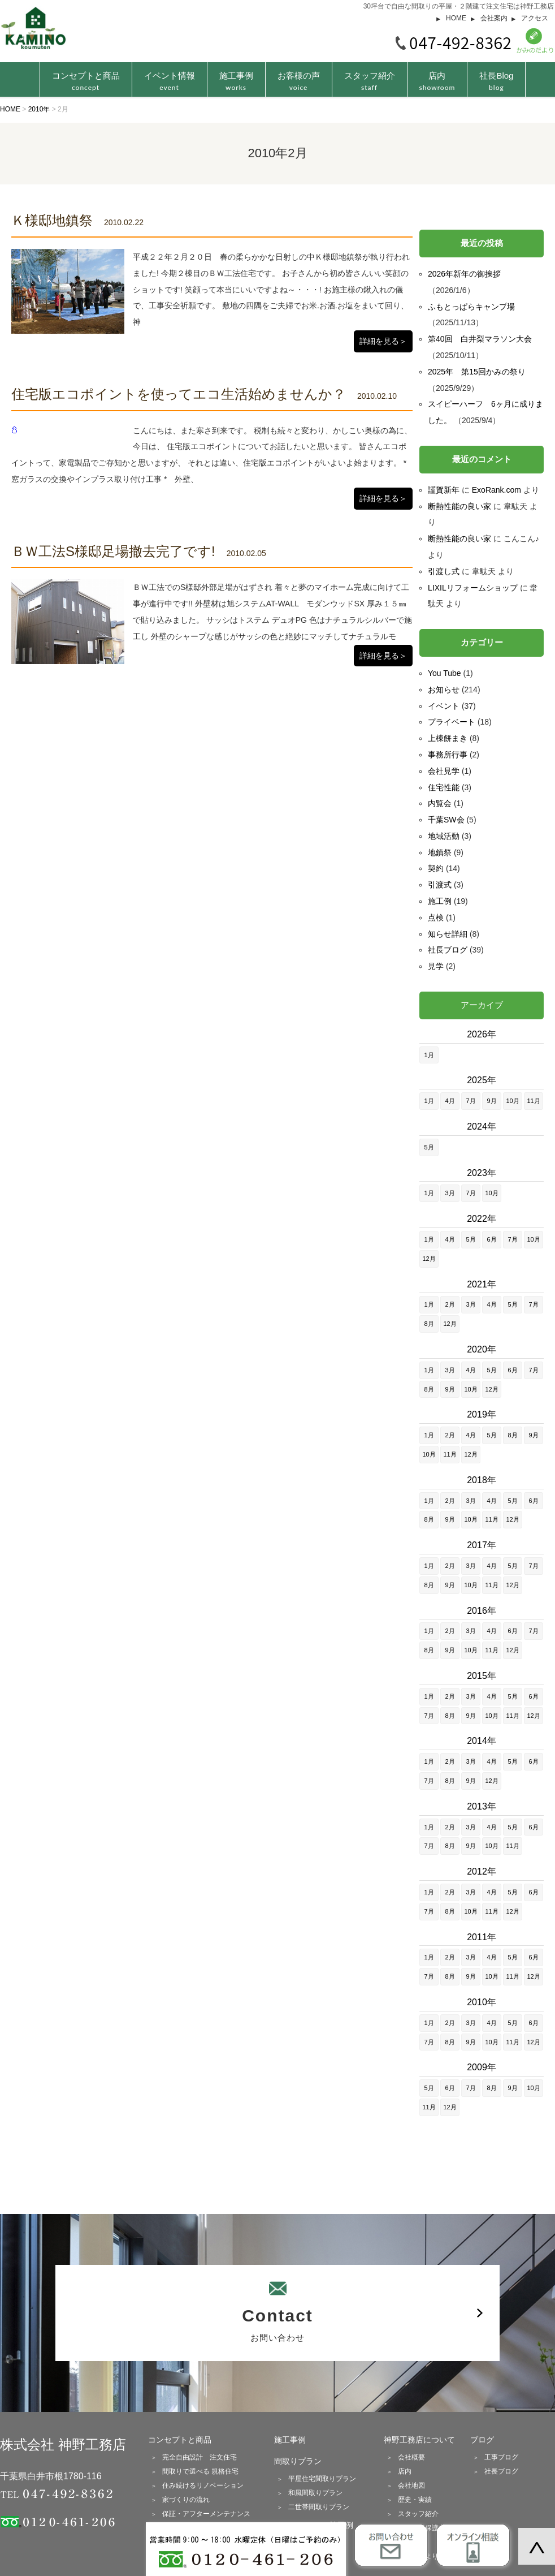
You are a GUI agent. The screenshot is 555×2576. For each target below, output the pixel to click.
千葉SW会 (446, 819)
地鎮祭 (440, 852)
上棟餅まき (447, 738)
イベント (443, 705)
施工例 (440, 901)
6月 (491, 1239)
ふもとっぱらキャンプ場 (471, 306)
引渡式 (440, 884)
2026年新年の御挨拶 (464, 273)
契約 (436, 868)
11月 (533, 1100)
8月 (428, 1323)
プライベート (451, 721)
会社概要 (411, 2457)
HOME (456, 18)
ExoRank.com (496, 489)
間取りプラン (298, 2461)
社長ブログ (447, 949)
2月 (449, 1304)
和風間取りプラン (315, 2493)
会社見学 (443, 771)
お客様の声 (299, 81)
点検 (436, 917)
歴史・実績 (415, 2500)
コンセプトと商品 (179, 2439)
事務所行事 (447, 754)
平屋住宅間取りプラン (322, 2479)
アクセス (534, 18)
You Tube (444, 673)
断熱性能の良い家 (459, 506)
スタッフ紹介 (369, 81)
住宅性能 (443, 787)
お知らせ (443, 689)
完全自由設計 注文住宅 (199, 2457)
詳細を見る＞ (383, 341)
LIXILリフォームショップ (473, 587)
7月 (470, 1100)
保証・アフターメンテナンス (206, 2514)
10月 (512, 1100)
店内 (437, 81)
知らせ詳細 (447, 933)
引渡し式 (443, 571)
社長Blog (496, 81)
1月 (428, 1055)
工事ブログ (501, 2457)
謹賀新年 (443, 489)
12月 (428, 1258)
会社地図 (411, 2485)
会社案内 (494, 18)
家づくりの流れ (186, 2500)
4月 (449, 1100)
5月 (428, 1147)
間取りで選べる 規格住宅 (200, 2471)
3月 (449, 1193)
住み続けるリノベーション (203, 2485)
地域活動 (443, 836)
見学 (436, 966)
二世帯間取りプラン (318, 2507)
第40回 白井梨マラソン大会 (480, 338)
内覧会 (440, 803)
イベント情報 (169, 81)
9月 (491, 1100)
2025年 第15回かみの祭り (477, 371)
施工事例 (236, 81)
